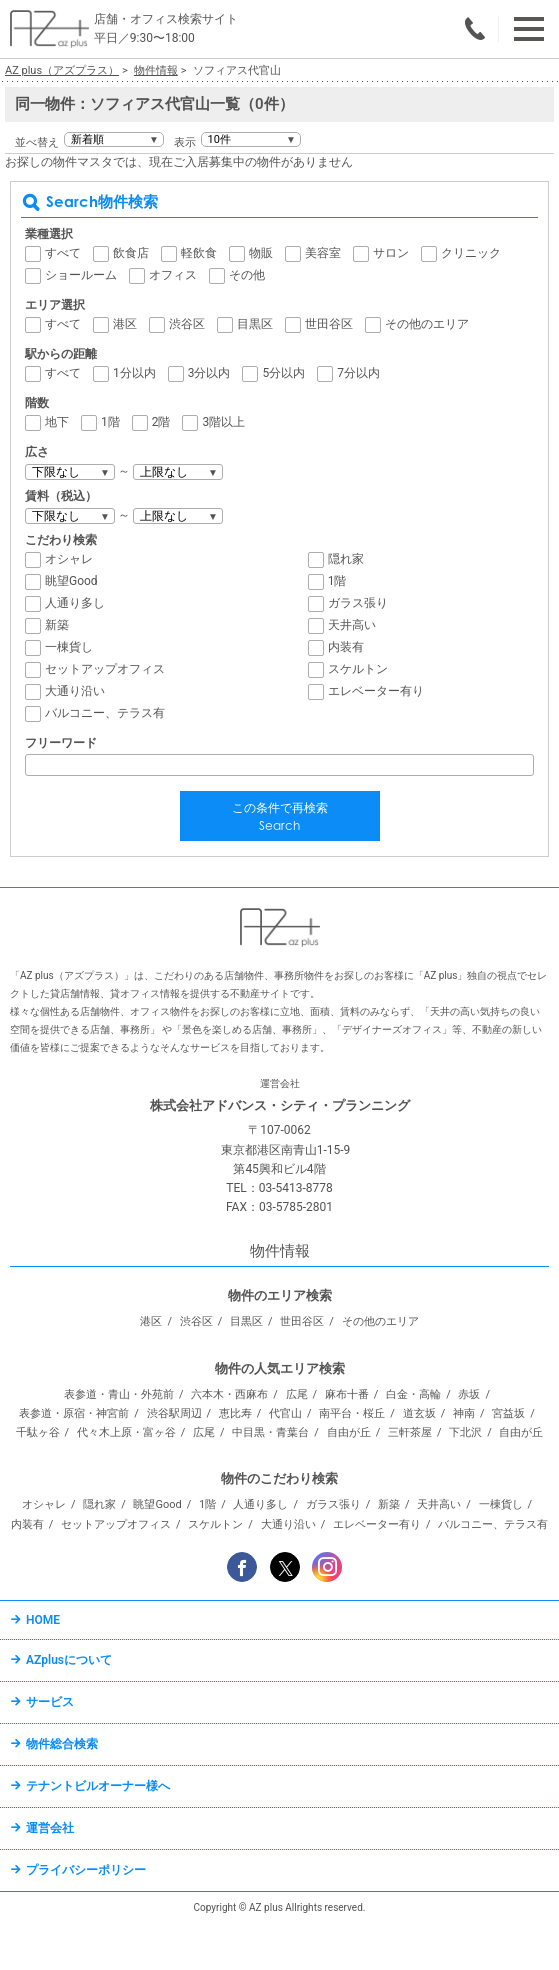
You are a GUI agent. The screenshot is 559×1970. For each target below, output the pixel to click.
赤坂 (469, 1394)
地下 (57, 422)
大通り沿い (75, 691)
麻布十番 (347, 1394)
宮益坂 (508, 1413)
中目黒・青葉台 (270, 1432)
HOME (43, 1620)
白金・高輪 (413, 1394)
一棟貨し (69, 647)
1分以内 (134, 373)
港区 (125, 324)
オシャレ (69, 559)
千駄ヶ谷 (38, 1432)
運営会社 (50, 1828)
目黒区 (255, 324)
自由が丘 (349, 1432)
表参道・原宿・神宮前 (74, 1413)
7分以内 (358, 373)
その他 (247, 275)
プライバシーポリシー (86, 1870)
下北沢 (465, 1432)
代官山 (285, 1413)
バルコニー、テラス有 (105, 713)
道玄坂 (419, 1413)
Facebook (242, 1567)
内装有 (346, 647)
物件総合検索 (62, 1744)
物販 (261, 253)
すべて (63, 253)
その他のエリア (427, 324)
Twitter (285, 1567)
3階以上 (223, 422)
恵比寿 (235, 1413)
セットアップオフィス (105, 669)
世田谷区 (329, 324)
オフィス (173, 275)
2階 (161, 422)
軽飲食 (199, 253)
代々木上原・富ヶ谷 (126, 1432)
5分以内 (283, 373)
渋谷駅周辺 (174, 1413)
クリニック (471, 253)
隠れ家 (346, 559)
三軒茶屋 (410, 1432)
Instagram (327, 1567)
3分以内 (209, 373)
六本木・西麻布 (229, 1394)
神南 (464, 1413)
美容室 (323, 253)
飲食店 (131, 253)
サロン (391, 253)
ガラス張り (358, 603)
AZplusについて (69, 1660)
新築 (57, 625)
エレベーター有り (376, 691)
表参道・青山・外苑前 (119, 1394)
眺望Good (71, 581)
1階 (110, 422)
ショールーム (81, 275)
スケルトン (358, 669)
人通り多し (75, 603)
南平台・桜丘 (352, 1413)
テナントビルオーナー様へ (98, 1786)
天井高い (352, 625)
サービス (50, 1702)
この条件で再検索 (280, 818)
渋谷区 (187, 324)
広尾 (297, 1394)
